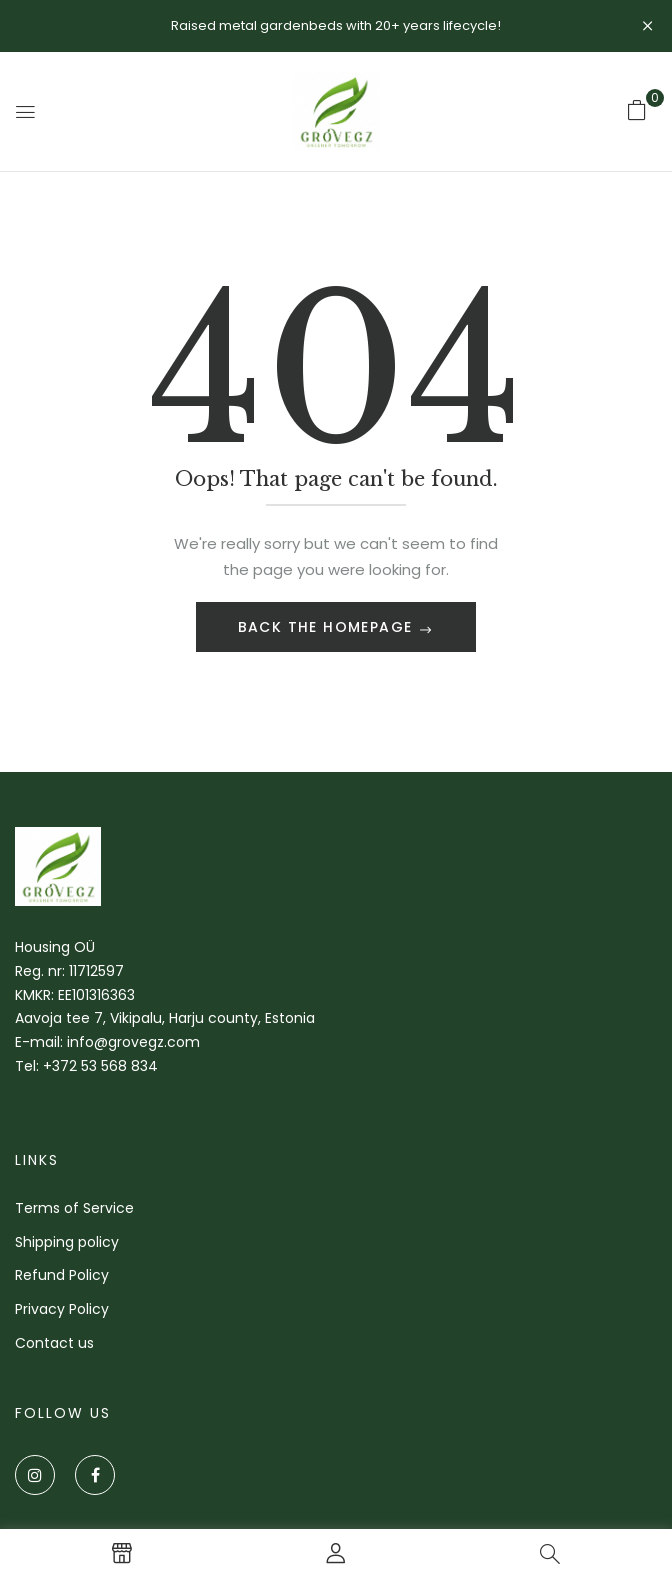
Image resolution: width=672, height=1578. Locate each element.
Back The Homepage (328, 627)
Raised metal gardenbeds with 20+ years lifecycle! (336, 25)
